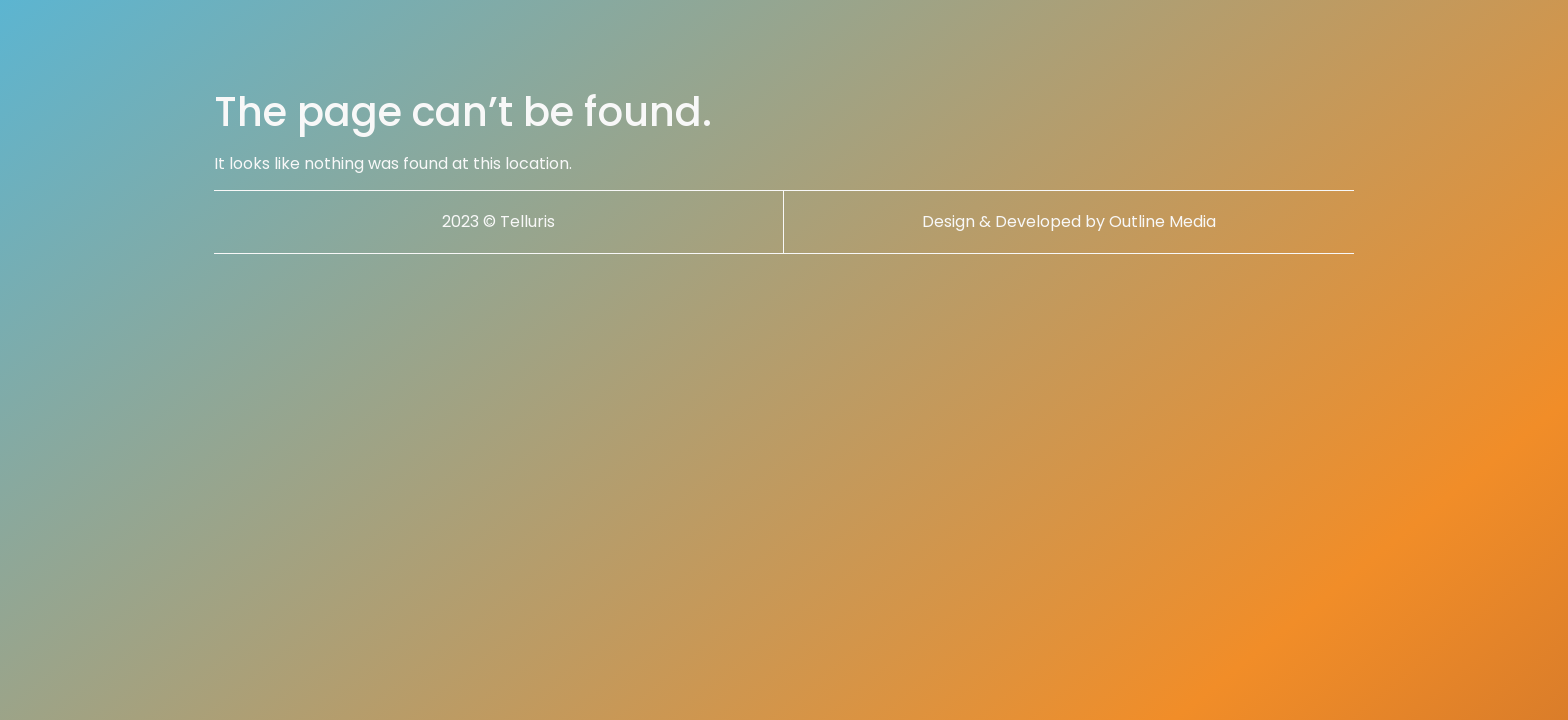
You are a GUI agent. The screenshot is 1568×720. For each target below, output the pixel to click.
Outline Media (1162, 221)
